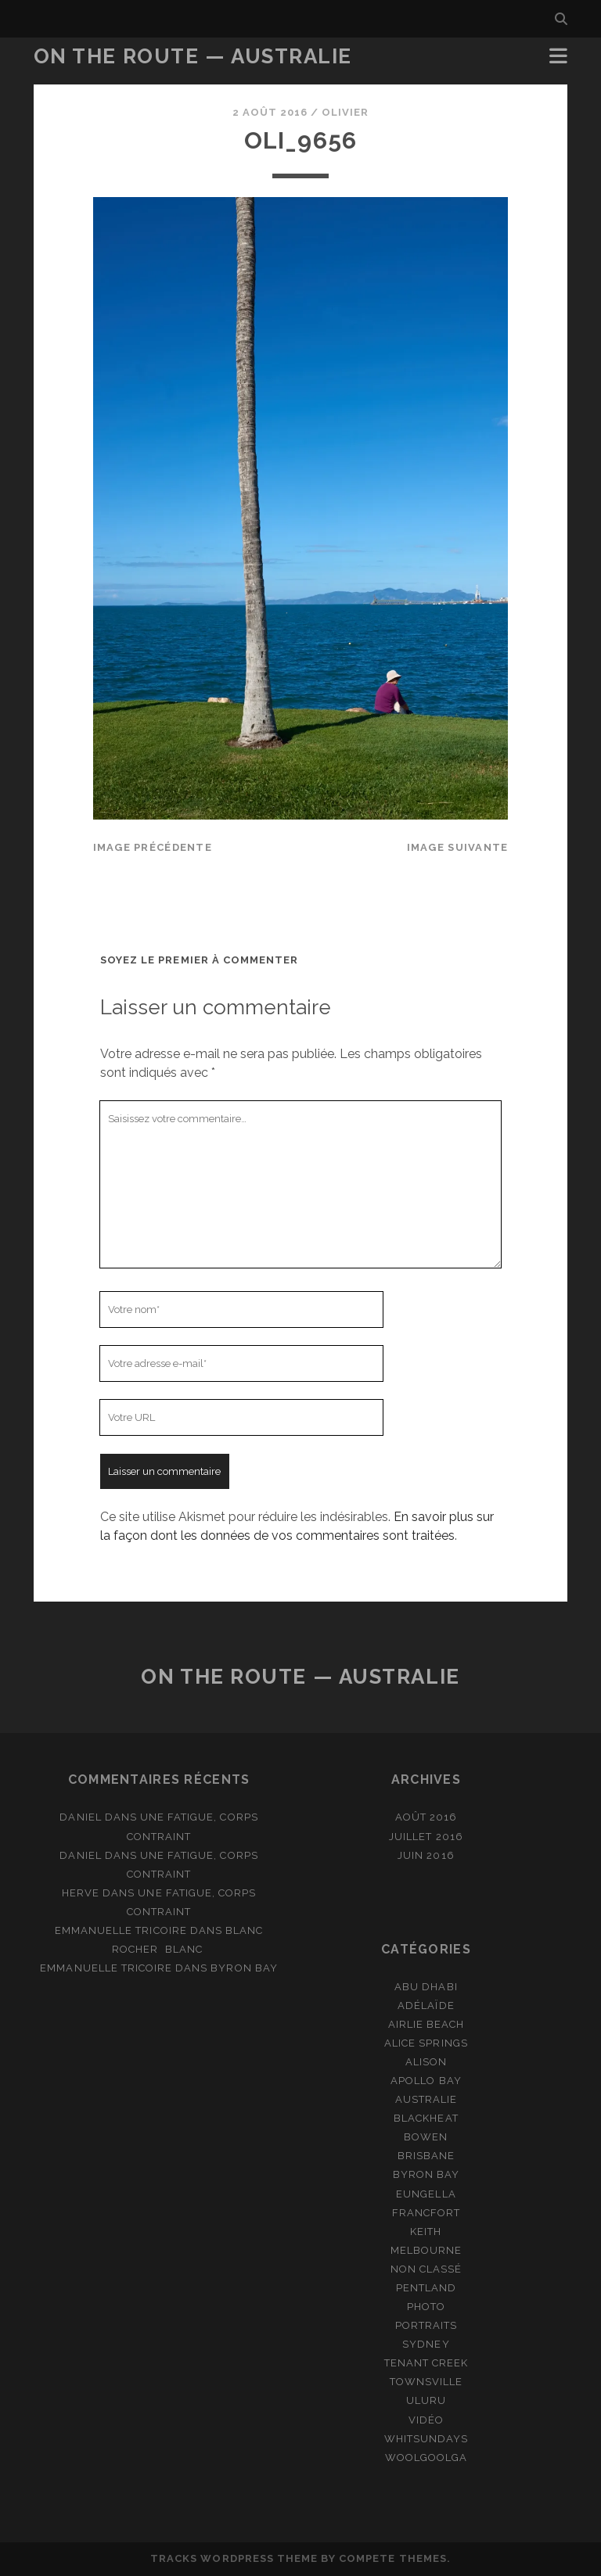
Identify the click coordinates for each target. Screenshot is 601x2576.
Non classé (426, 2269)
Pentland (426, 2288)
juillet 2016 (426, 1836)
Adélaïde (426, 2005)
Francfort (426, 2213)
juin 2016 (426, 1855)
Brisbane (426, 2156)
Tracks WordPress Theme (234, 2558)
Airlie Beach (426, 2024)
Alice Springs (426, 2043)
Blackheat (426, 2118)
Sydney (425, 2344)
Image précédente (152, 847)
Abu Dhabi (425, 1987)
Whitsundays (426, 2439)
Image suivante (458, 847)
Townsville (426, 2382)
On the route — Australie (193, 56)
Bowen (426, 2137)
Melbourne (426, 2250)
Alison (426, 2062)
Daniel (80, 1817)
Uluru (426, 2400)
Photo (426, 2306)
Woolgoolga (426, 2457)
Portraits (426, 2325)
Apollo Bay (425, 2080)
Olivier (345, 112)
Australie (426, 2099)
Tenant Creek (426, 2363)
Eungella (425, 2194)
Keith (425, 2231)
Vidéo (426, 2420)
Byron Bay (244, 1968)
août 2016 (426, 1817)
